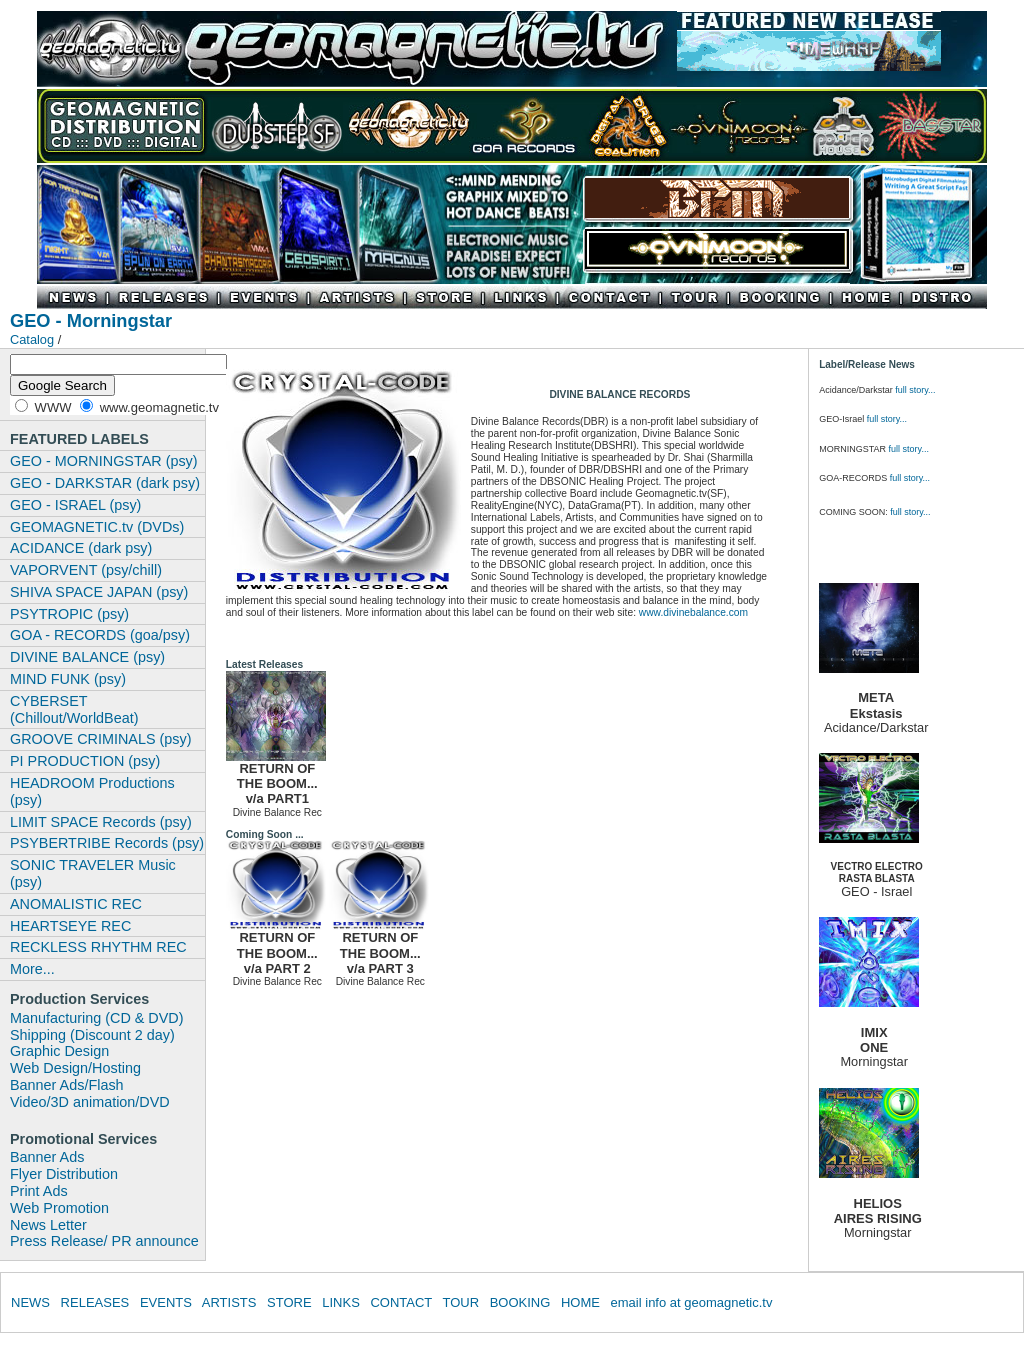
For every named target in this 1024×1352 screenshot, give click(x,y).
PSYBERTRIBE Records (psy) (107, 843)
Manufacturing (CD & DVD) (97, 1018)
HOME (580, 1302)
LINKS (341, 1302)
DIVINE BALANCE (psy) (87, 657)
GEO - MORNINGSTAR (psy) (104, 461)
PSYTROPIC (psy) (69, 614)
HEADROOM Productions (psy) (92, 791)
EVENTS (166, 1302)
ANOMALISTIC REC (76, 904)
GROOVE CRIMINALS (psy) (101, 739)
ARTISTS (229, 1302)
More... (32, 969)
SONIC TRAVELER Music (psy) (93, 873)
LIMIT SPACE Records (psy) (101, 822)
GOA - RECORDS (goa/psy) (100, 635)
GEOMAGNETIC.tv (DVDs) (97, 527)
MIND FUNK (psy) (68, 679)
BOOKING (520, 1302)
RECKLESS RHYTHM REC (98, 947)
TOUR (460, 1302)
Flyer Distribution (64, 1174)
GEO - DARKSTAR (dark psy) (105, 483)
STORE (289, 1302)
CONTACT (401, 1302)
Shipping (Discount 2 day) (92, 1035)
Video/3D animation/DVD (90, 1102)
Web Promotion (59, 1208)
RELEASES (95, 1302)
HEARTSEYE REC (70, 926)
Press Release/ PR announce (104, 1241)
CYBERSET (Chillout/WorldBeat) (74, 709)
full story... (915, 390)
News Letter (48, 1225)
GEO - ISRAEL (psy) (75, 505)
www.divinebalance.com (693, 612)
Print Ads (39, 1191)
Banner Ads (47, 1157)
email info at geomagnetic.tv (692, 1302)
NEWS (30, 1302)
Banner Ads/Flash (67, 1085)
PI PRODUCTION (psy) (85, 761)
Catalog (32, 339)
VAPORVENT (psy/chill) (86, 570)
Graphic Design (59, 1051)
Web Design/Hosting (75, 1068)
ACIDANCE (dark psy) (81, 548)
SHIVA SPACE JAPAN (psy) (99, 592)
